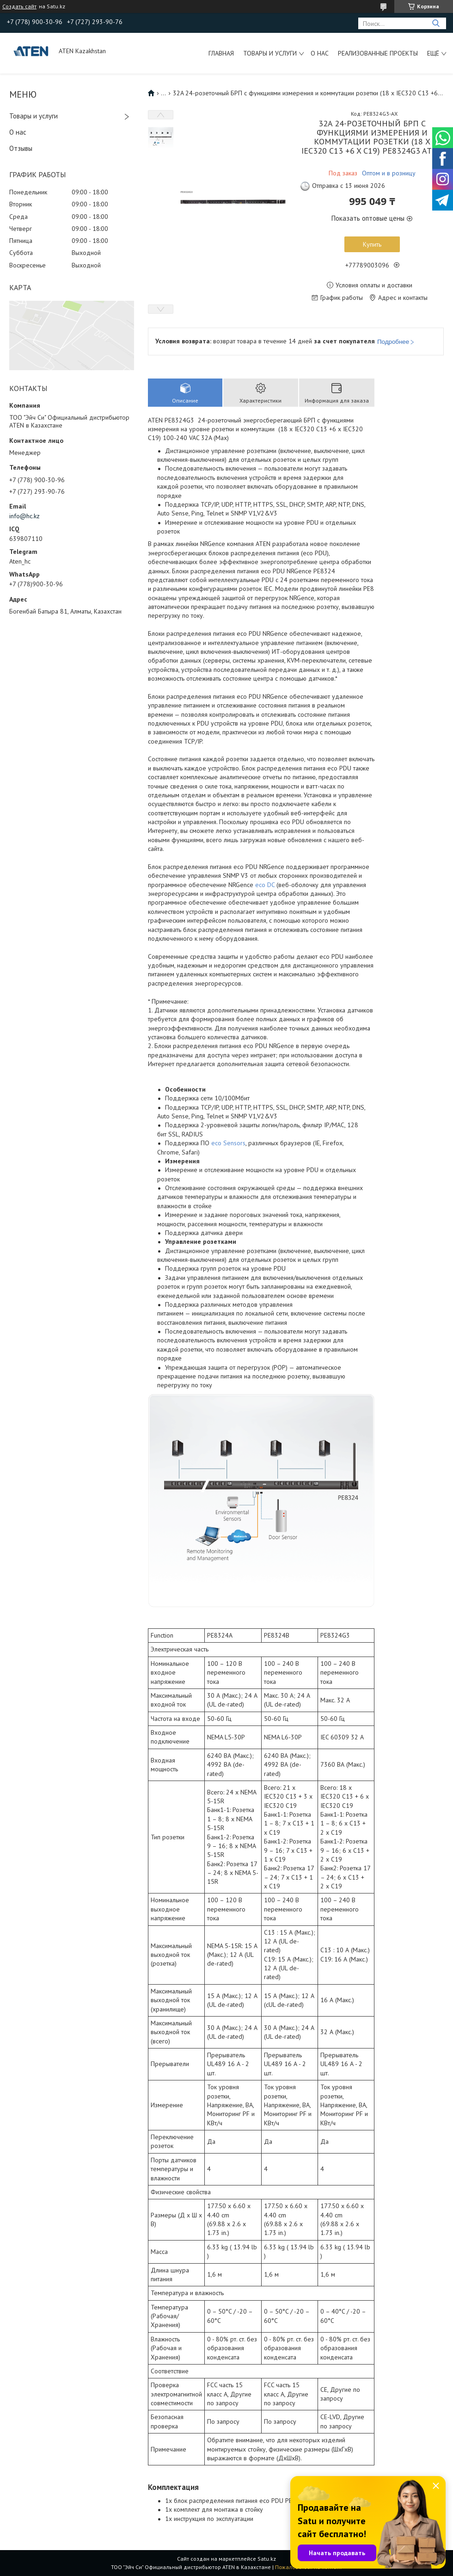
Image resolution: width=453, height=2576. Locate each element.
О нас (320, 53)
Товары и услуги (270, 53)
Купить (372, 244)
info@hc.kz (24, 516)
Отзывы (20, 148)
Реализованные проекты (378, 53)
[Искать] (435, 23)
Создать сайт (19, 6)
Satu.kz (266, 2558)
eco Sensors (228, 1143)
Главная (221, 53)
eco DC (265, 885)
